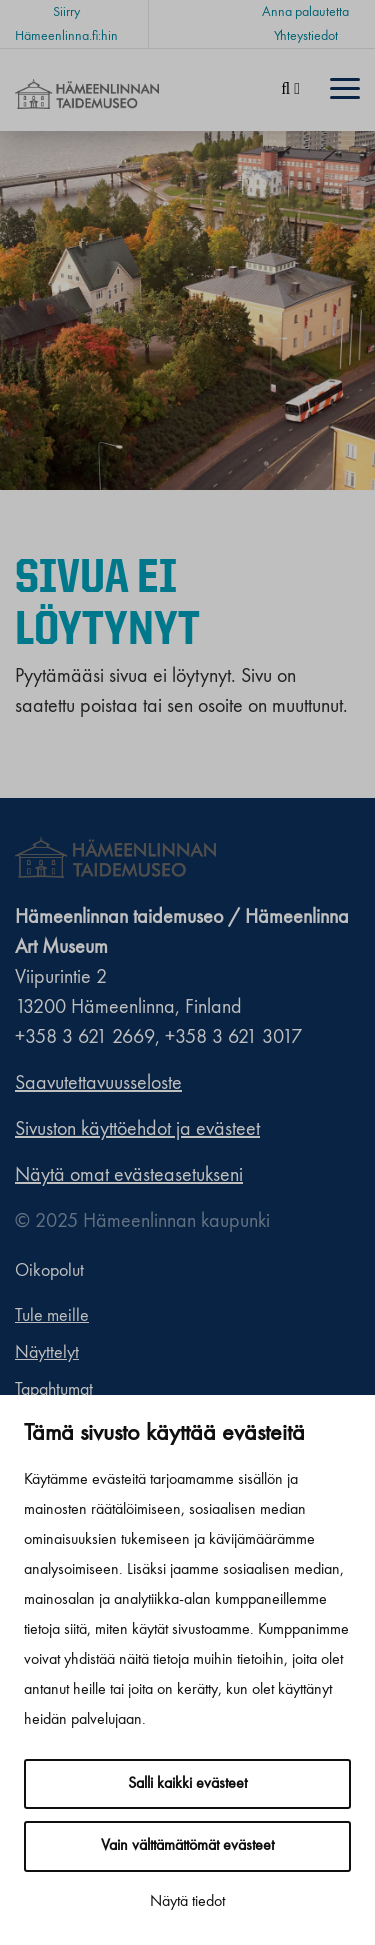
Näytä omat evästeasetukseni (129, 1176)
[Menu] (345, 90)
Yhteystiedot (306, 36)
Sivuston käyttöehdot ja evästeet (137, 1130)
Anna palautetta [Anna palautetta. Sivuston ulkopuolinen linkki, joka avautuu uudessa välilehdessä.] (305, 12)
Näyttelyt (47, 1353)
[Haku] (290, 90)
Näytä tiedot (187, 1902)
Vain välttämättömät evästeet (187, 1846)
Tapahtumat (54, 1390)
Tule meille (52, 1316)
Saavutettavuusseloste (98, 1084)
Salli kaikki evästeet (187, 1784)
